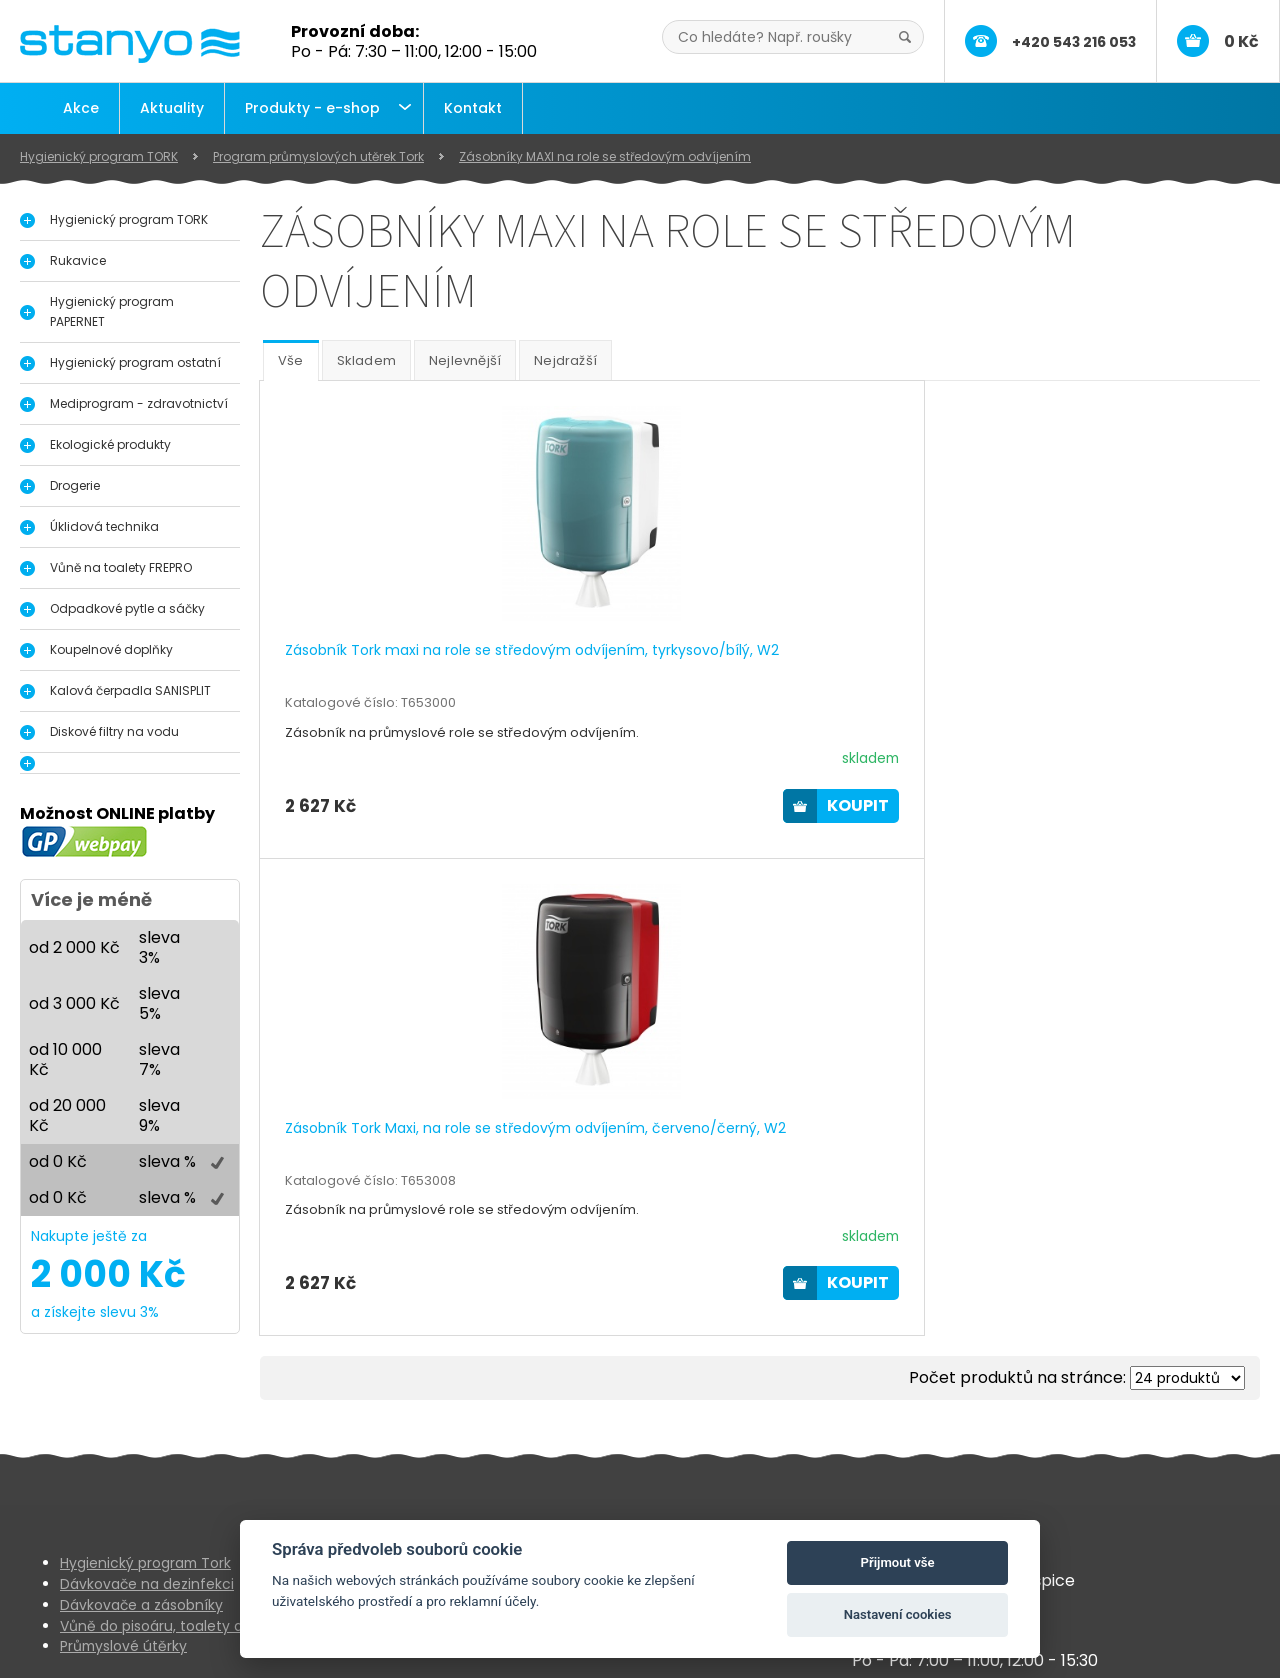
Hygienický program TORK (99, 156)
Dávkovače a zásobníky (141, 1538)
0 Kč (1241, 41)
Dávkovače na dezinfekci (147, 1517)
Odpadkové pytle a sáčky (127, 608)
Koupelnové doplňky (111, 649)
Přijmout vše (898, 1562)
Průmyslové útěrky (123, 1580)
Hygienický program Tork (145, 1496)
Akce (81, 108)
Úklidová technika (104, 526)
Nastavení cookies (898, 1614)
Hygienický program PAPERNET (112, 311)
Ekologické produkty (110, 444)
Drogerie (75, 485)
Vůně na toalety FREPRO (121, 567)
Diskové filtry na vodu (114, 731)
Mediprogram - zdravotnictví (139, 403)
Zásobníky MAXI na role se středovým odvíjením (605, 156)
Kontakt (473, 108)
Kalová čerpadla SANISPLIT (130, 690)
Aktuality (172, 108)
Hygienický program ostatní (135, 362)
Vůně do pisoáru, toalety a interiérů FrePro (206, 1559)
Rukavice (78, 260)
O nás (496, 1496)
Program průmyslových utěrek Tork (318, 156)
